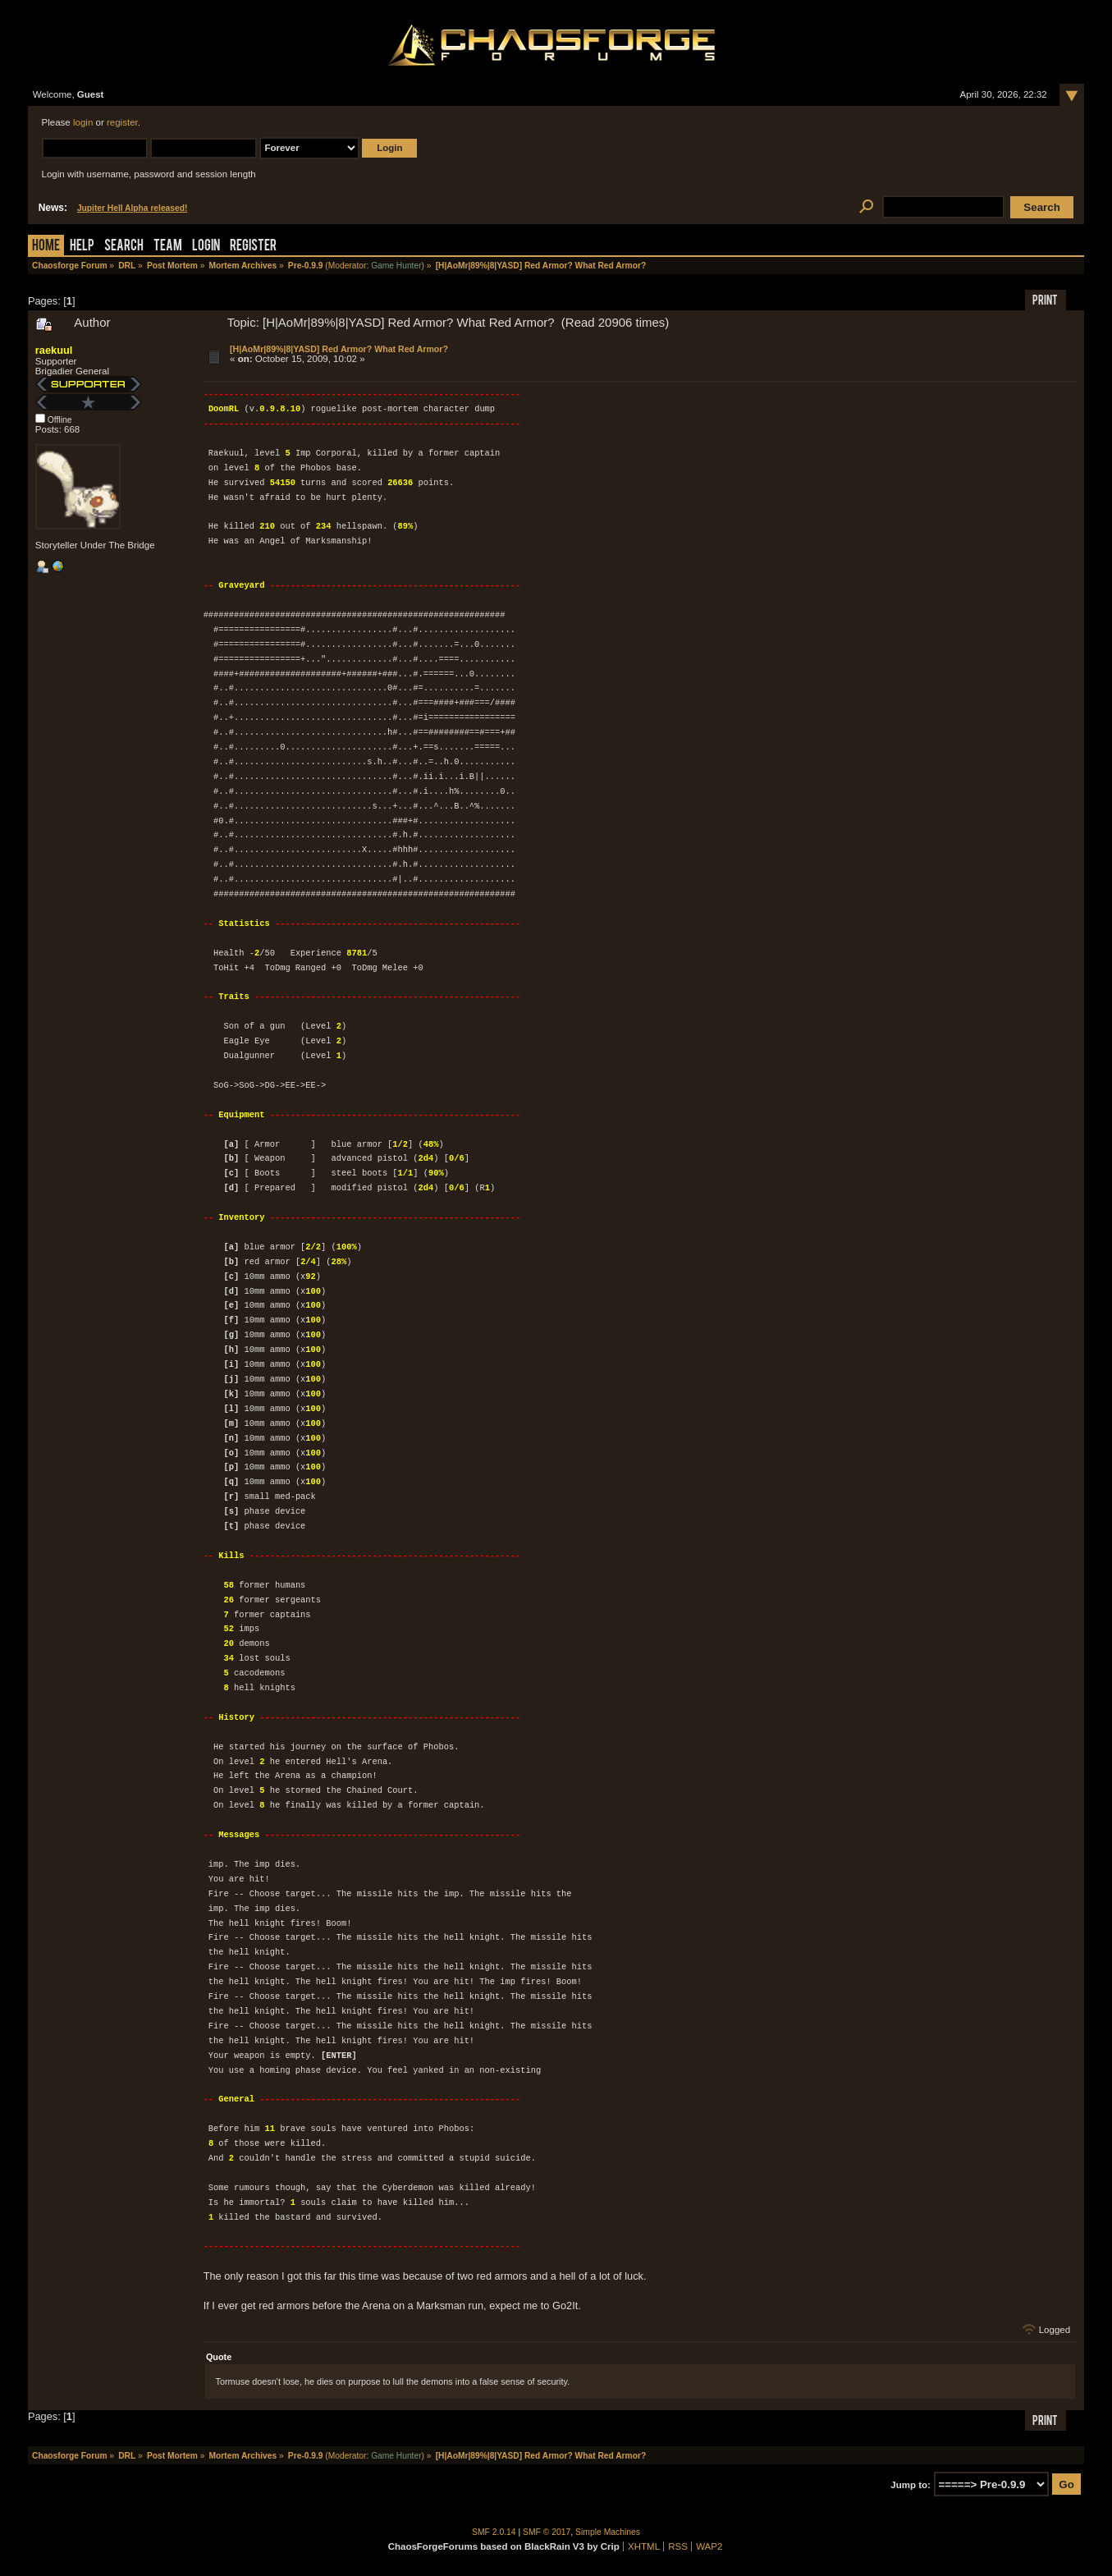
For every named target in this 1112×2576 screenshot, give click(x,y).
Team (167, 247)
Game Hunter (396, 265)
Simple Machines (607, 2532)
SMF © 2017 (546, 2532)
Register (253, 247)
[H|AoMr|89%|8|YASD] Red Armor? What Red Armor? (339, 349)
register (122, 122)
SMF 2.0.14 (494, 2532)
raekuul (54, 350)
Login (206, 247)
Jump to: (910, 2485)
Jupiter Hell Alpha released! (132, 208)
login (83, 122)
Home (46, 247)
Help (82, 247)
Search (124, 247)
